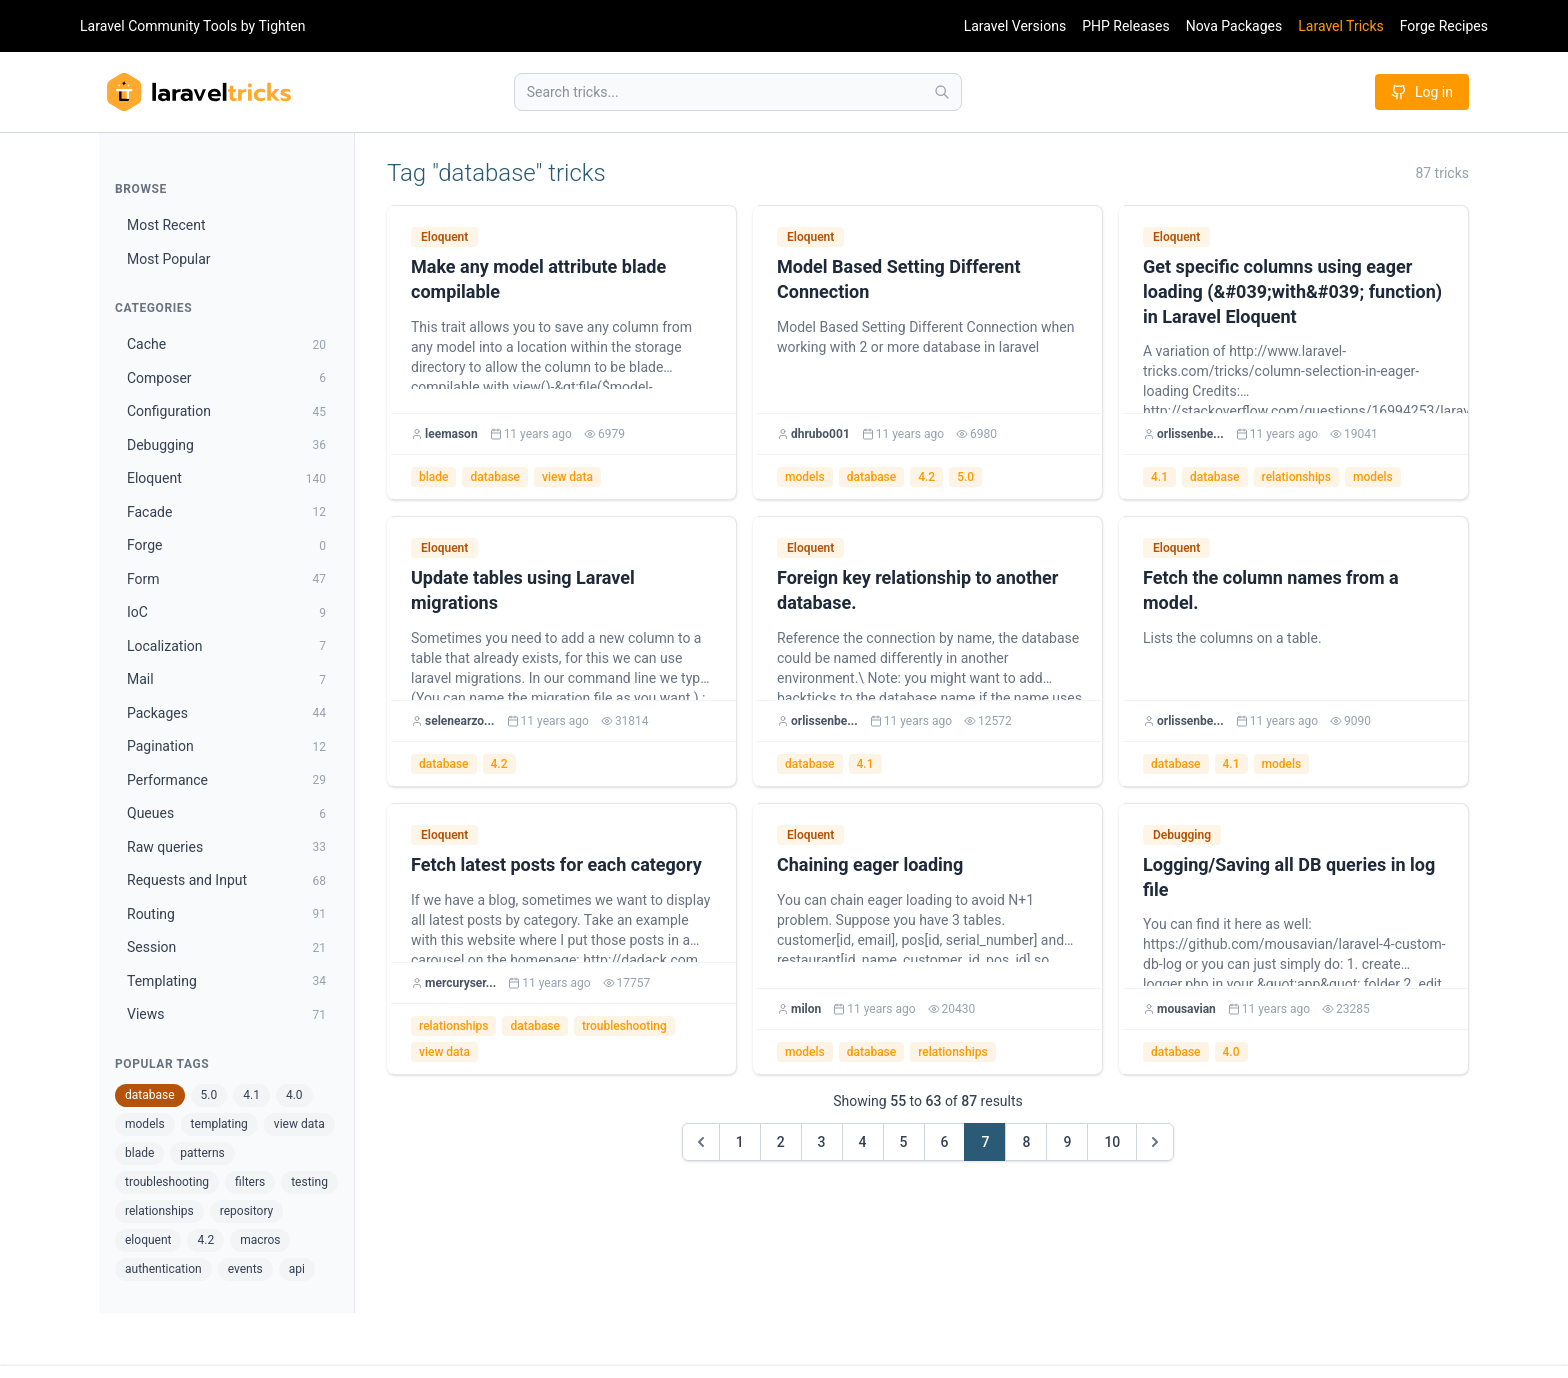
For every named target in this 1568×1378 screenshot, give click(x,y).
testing (309, 1182)
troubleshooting (167, 1182)
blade (139, 1153)
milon (806, 1009)
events (245, 1269)
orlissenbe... (1190, 434)
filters (250, 1182)
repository (247, 1211)
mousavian (1186, 1009)
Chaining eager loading (870, 864)
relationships (159, 1211)
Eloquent (444, 237)
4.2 (205, 1240)
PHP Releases (1126, 26)
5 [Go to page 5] (904, 1142)
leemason (451, 434)
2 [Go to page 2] (781, 1142)
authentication (163, 1269)
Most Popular (169, 259)
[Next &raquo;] (1155, 1142)
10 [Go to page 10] (1112, 1142)
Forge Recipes (1444, 26)
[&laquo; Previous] (701, 1142)
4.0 (294, 1095)
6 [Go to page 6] (945, 1142)
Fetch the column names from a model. (1271, 590)
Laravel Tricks (1341, 26)
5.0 (209, 1095)
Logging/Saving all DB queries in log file (1289, 877)
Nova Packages (1234, 26)
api (297, 1269)
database (150, 1095)
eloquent (148, 1240)
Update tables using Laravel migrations (523, 590)
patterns (202, 1153)
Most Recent (166, 225)
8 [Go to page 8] (1026, 1142)
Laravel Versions (1015, 26)
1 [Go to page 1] (740, 1142)
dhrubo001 (820, 434)
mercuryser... (460, 983)
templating (219, 1124)
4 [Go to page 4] (863, 1142)
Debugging (1182, 835)
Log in (1422, 92)
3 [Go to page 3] (822, 1142)
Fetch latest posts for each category (556, 864)
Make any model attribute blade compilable (538, 279)
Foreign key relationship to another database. (917, 590)
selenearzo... (460, 721)
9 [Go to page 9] (1067, 1142)
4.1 (251, 1095)
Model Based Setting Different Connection (898, 279)
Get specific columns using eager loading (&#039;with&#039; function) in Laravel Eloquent (1292, 291)
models (145, 1124)
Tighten (281, 26)
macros (260, 1240)
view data (299, 1124)
